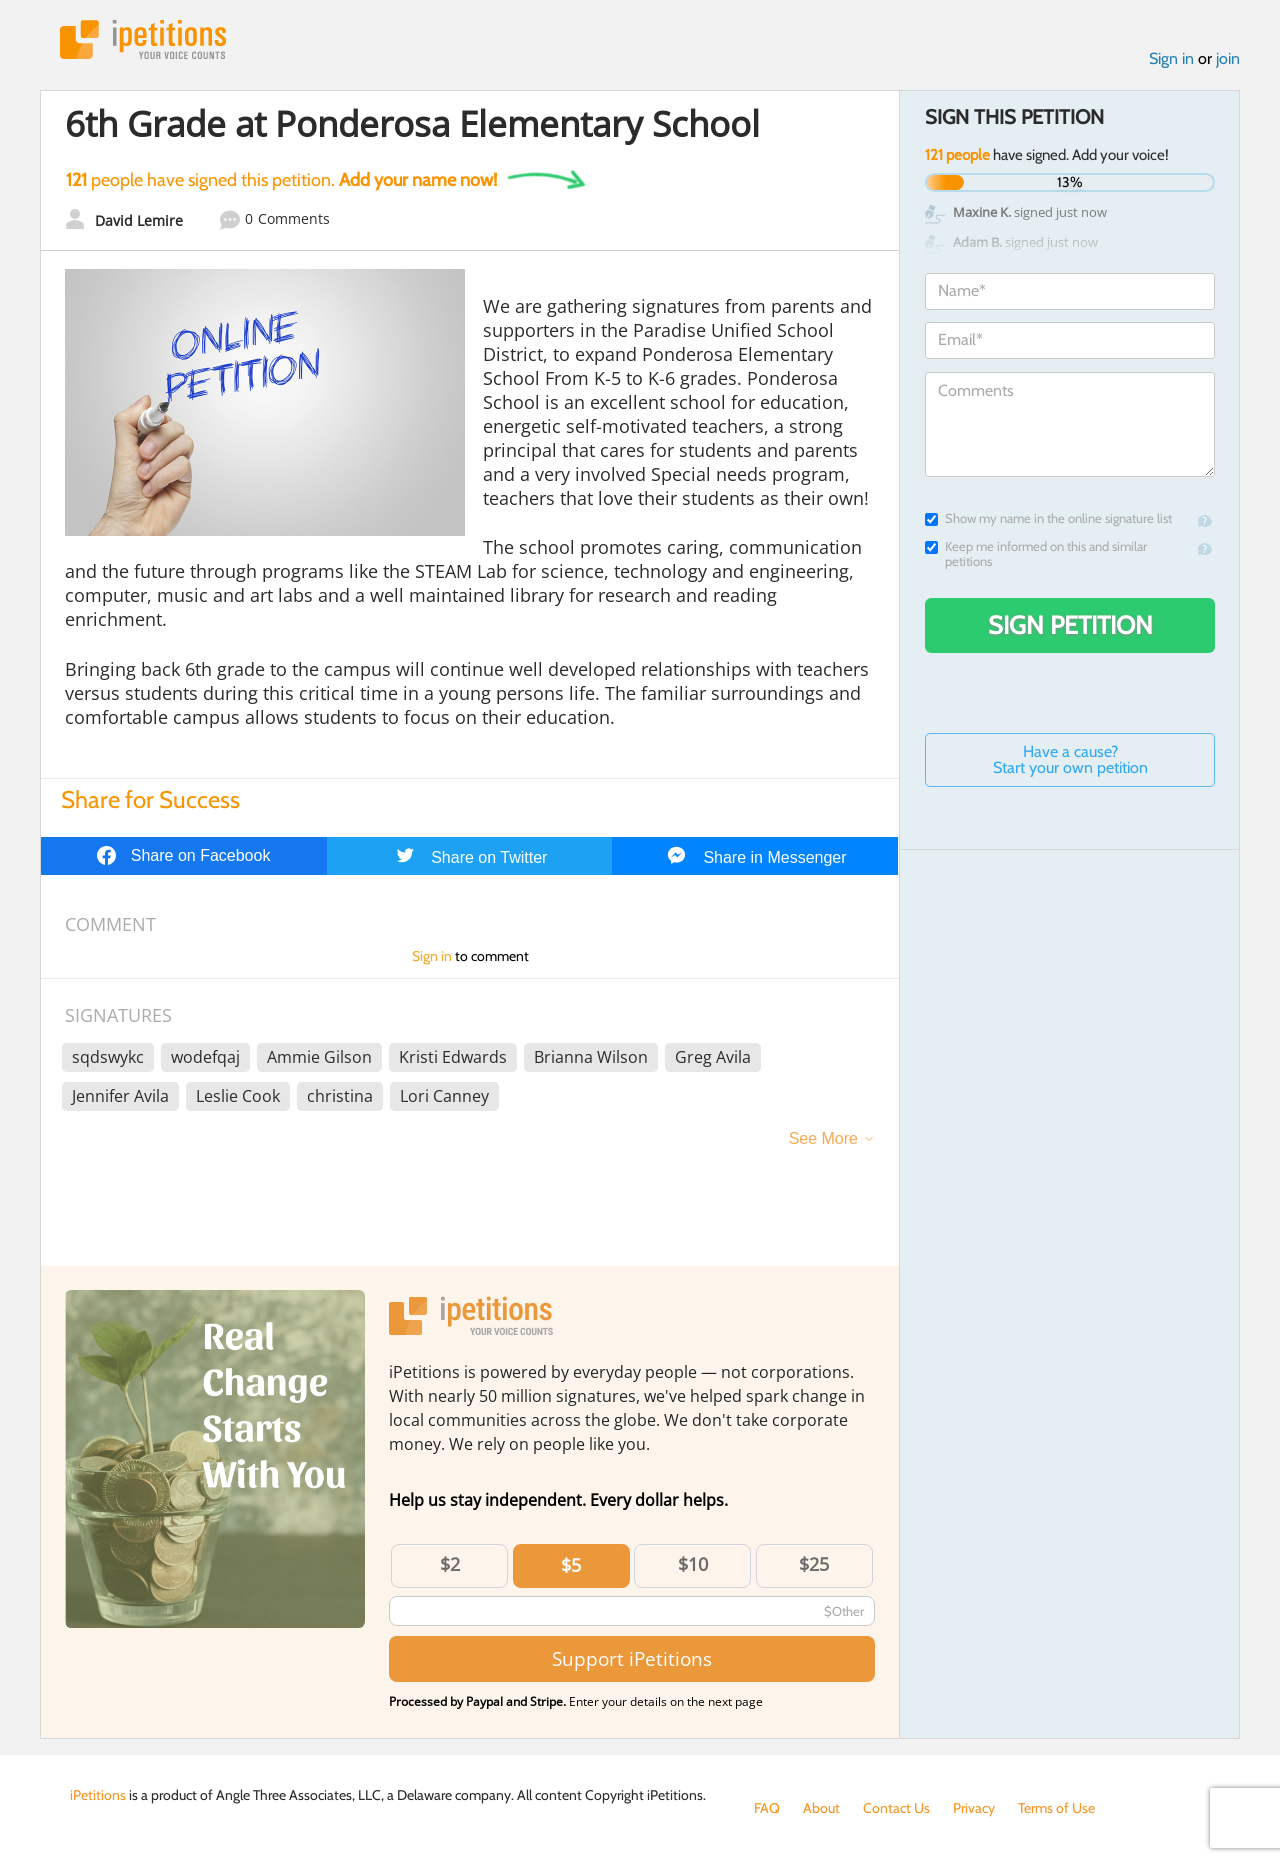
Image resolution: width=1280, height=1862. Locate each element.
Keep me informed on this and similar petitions (1036, 554)
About (821, 1808)
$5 (571, 1565)
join (1228, 58)
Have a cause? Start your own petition (1070, 759)
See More (823, 1138)
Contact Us (896, 1808)
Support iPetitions (632, 1658)
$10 (693, 1564)
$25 (814, 1564)
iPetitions (143, 39)
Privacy (974, 1808)
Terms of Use (1056, 1808)
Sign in (1171, 58)
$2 (450, 1564)
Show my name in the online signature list (1048, 518)
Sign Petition (1070, 625)
